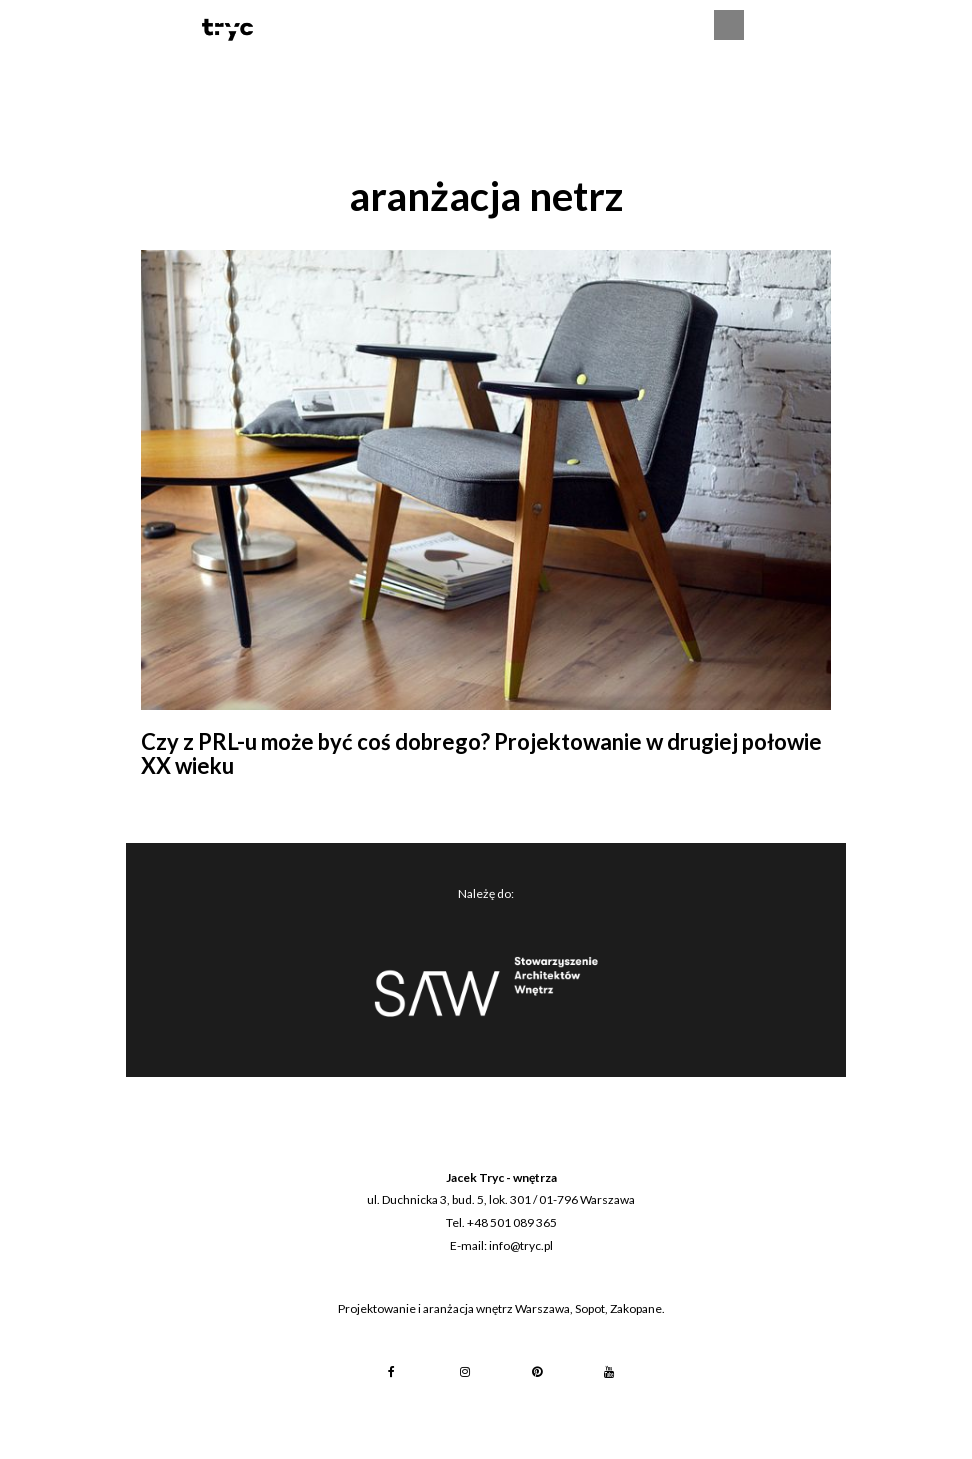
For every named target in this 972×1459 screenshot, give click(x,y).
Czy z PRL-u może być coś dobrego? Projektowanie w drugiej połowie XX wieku (481, 753)
